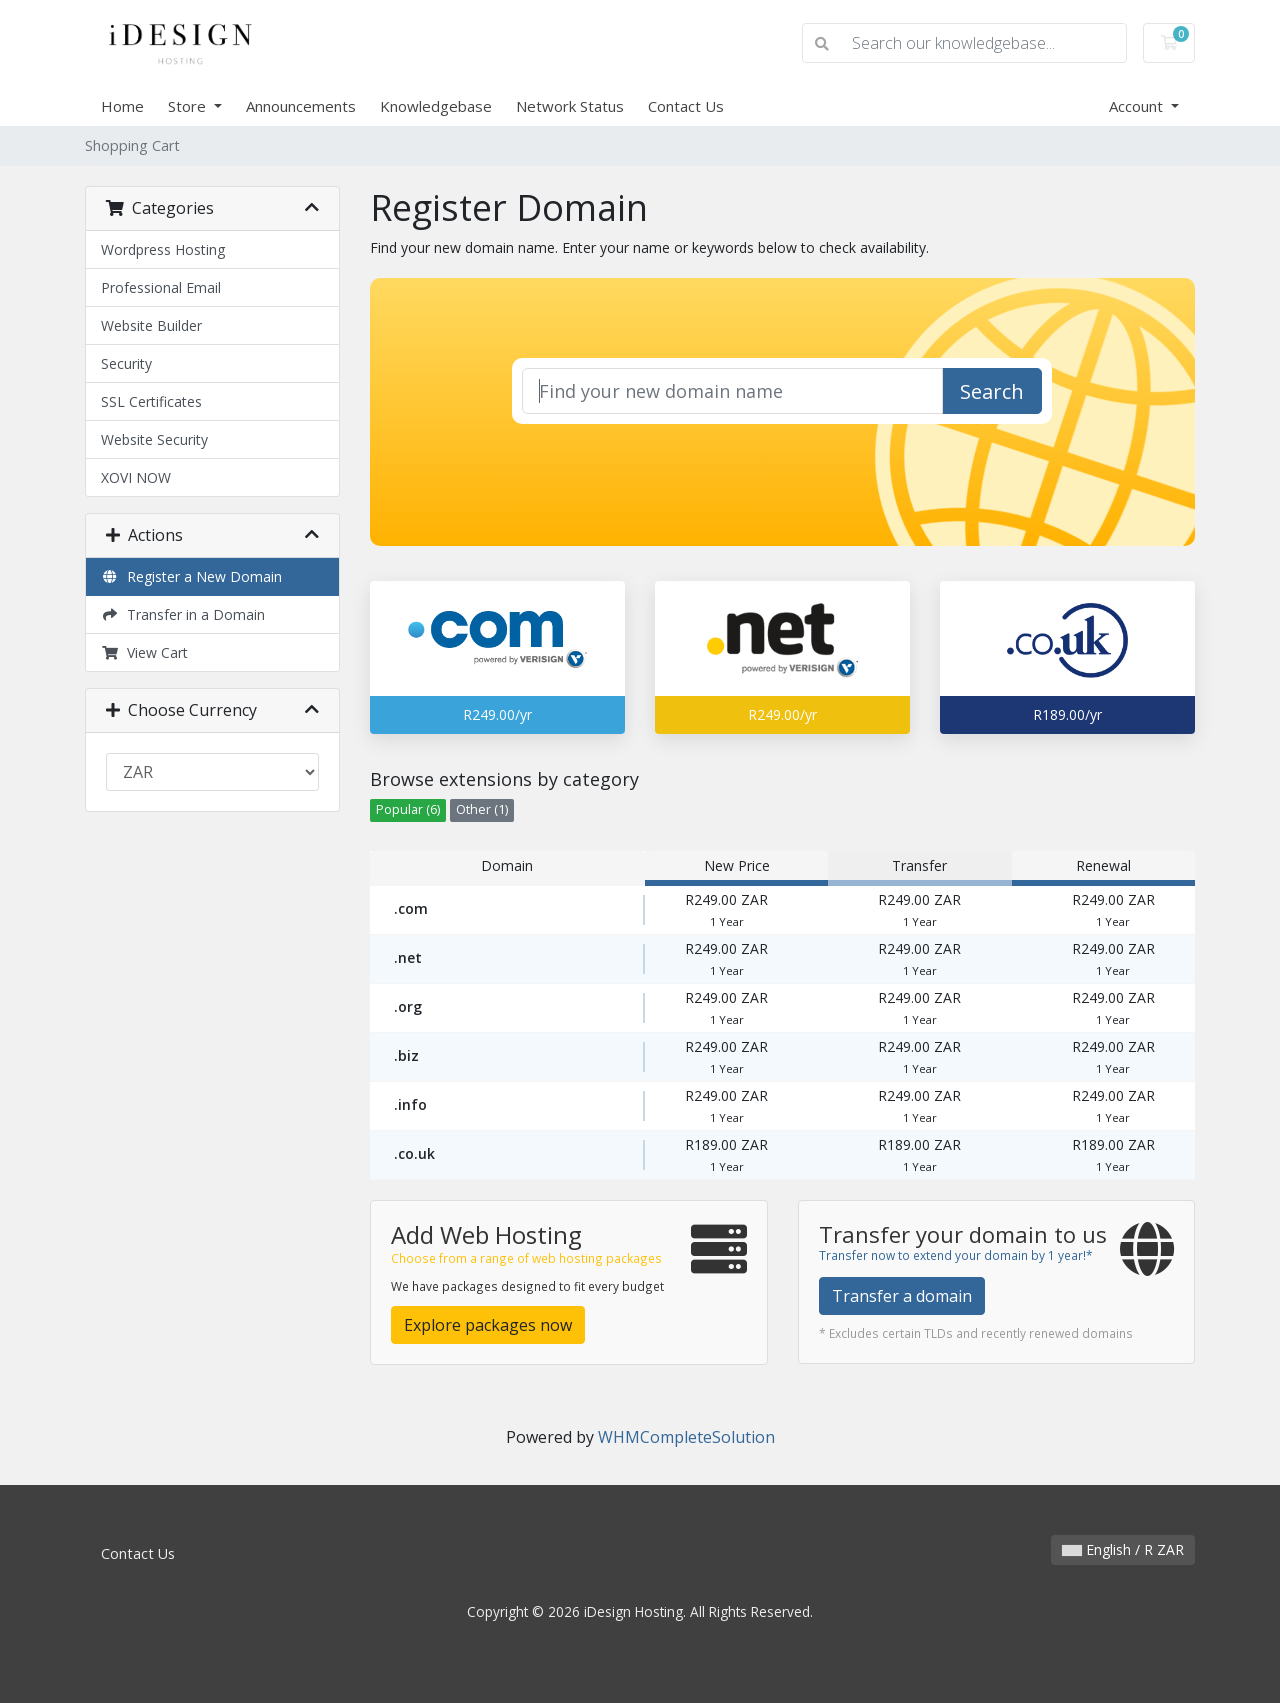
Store (189, 106)
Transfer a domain (902, 1296)
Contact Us (686, 106)
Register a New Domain (191, 576)
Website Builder (151, 325)
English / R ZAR (1123, 1549)
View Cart (144, 652)
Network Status (570, 106)
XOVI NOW (136, 477)
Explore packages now (488, 1325)
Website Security (154, 439)
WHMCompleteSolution (686, 1437)
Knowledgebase (436, 106)
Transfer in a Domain (183, 614)
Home (122, 106)
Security (126, 363)
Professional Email (161, 287)
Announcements (301, 106)
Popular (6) (408, 809)
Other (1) (482, 809)
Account (1138, 106)
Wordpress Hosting (163, 249)
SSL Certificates (151, 401)
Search (992, 391)
